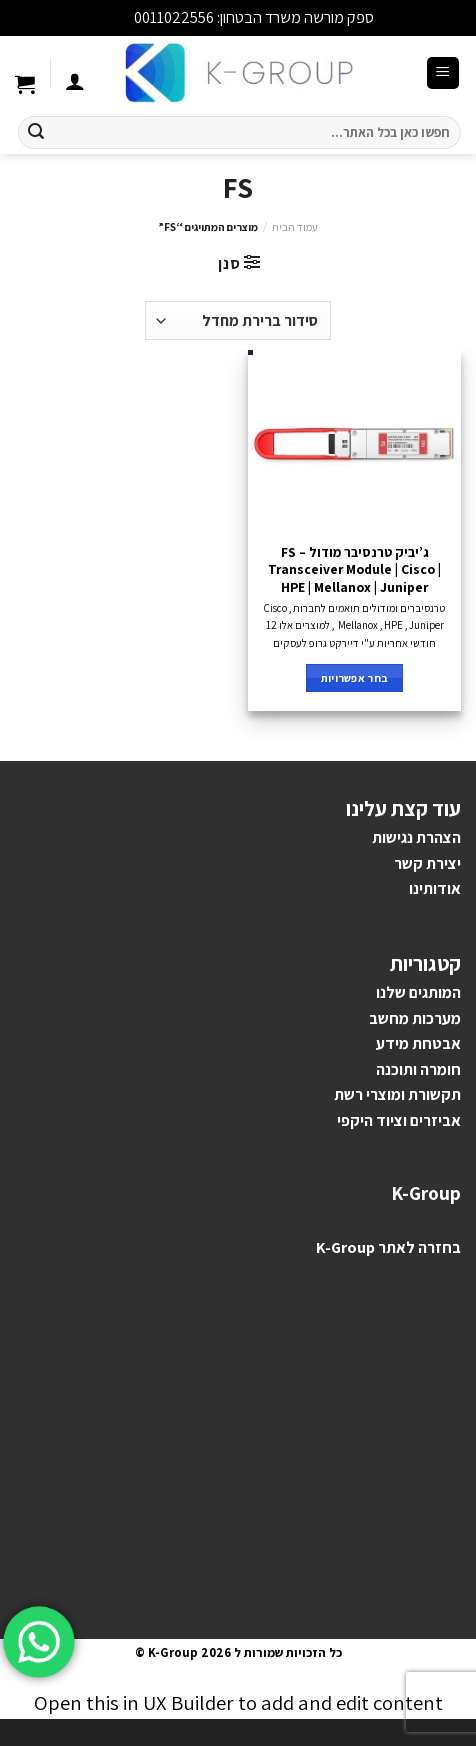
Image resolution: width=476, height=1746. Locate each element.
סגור (117, 17)
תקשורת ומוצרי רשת (397, 1094)
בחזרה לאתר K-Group (388, 1247)
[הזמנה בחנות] (237, 320)
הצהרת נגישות (416, 837)
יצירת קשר (427, 863)
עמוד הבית (295, 227)
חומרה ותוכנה (418, 1069)
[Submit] (36, 133)
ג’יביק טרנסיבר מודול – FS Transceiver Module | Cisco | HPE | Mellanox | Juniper (354, 570)
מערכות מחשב (415, 1018)
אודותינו (435, 888)
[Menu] (443, 73)
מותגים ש (423, 992)
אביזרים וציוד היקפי (399, 1120)
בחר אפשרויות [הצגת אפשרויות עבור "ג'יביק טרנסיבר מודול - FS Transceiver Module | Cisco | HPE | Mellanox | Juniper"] (355, 678)
